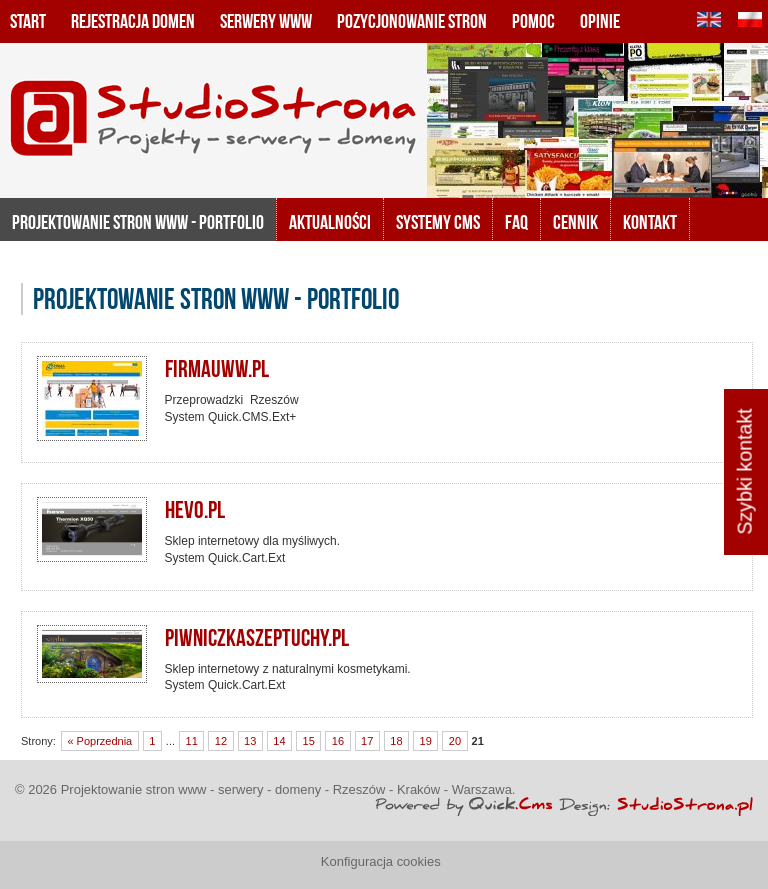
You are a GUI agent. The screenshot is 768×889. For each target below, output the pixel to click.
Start (28, 21)
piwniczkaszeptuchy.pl (257, 638)
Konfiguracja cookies (381, 861)
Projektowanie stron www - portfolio (138, 222)
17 (367, 741)
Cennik (575, 222)
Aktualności (330, 222)
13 (250, 741)
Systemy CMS (438, 222)
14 (279, 741)
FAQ (516, 222)
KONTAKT (650, 222)
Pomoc (533, 21)
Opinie (600, 21)
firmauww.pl (217, 369)
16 (338, 741)
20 (455, 741)
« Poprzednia (99, 741)
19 (426, 741)
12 (221, 741)
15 (309, 741)
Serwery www (266, 21)
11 (192, 741)
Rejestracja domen (133, 21)
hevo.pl (195, 510)
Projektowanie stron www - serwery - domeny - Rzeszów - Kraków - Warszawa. (288, 789)
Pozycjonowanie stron (412, 21)
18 (396, 741)
